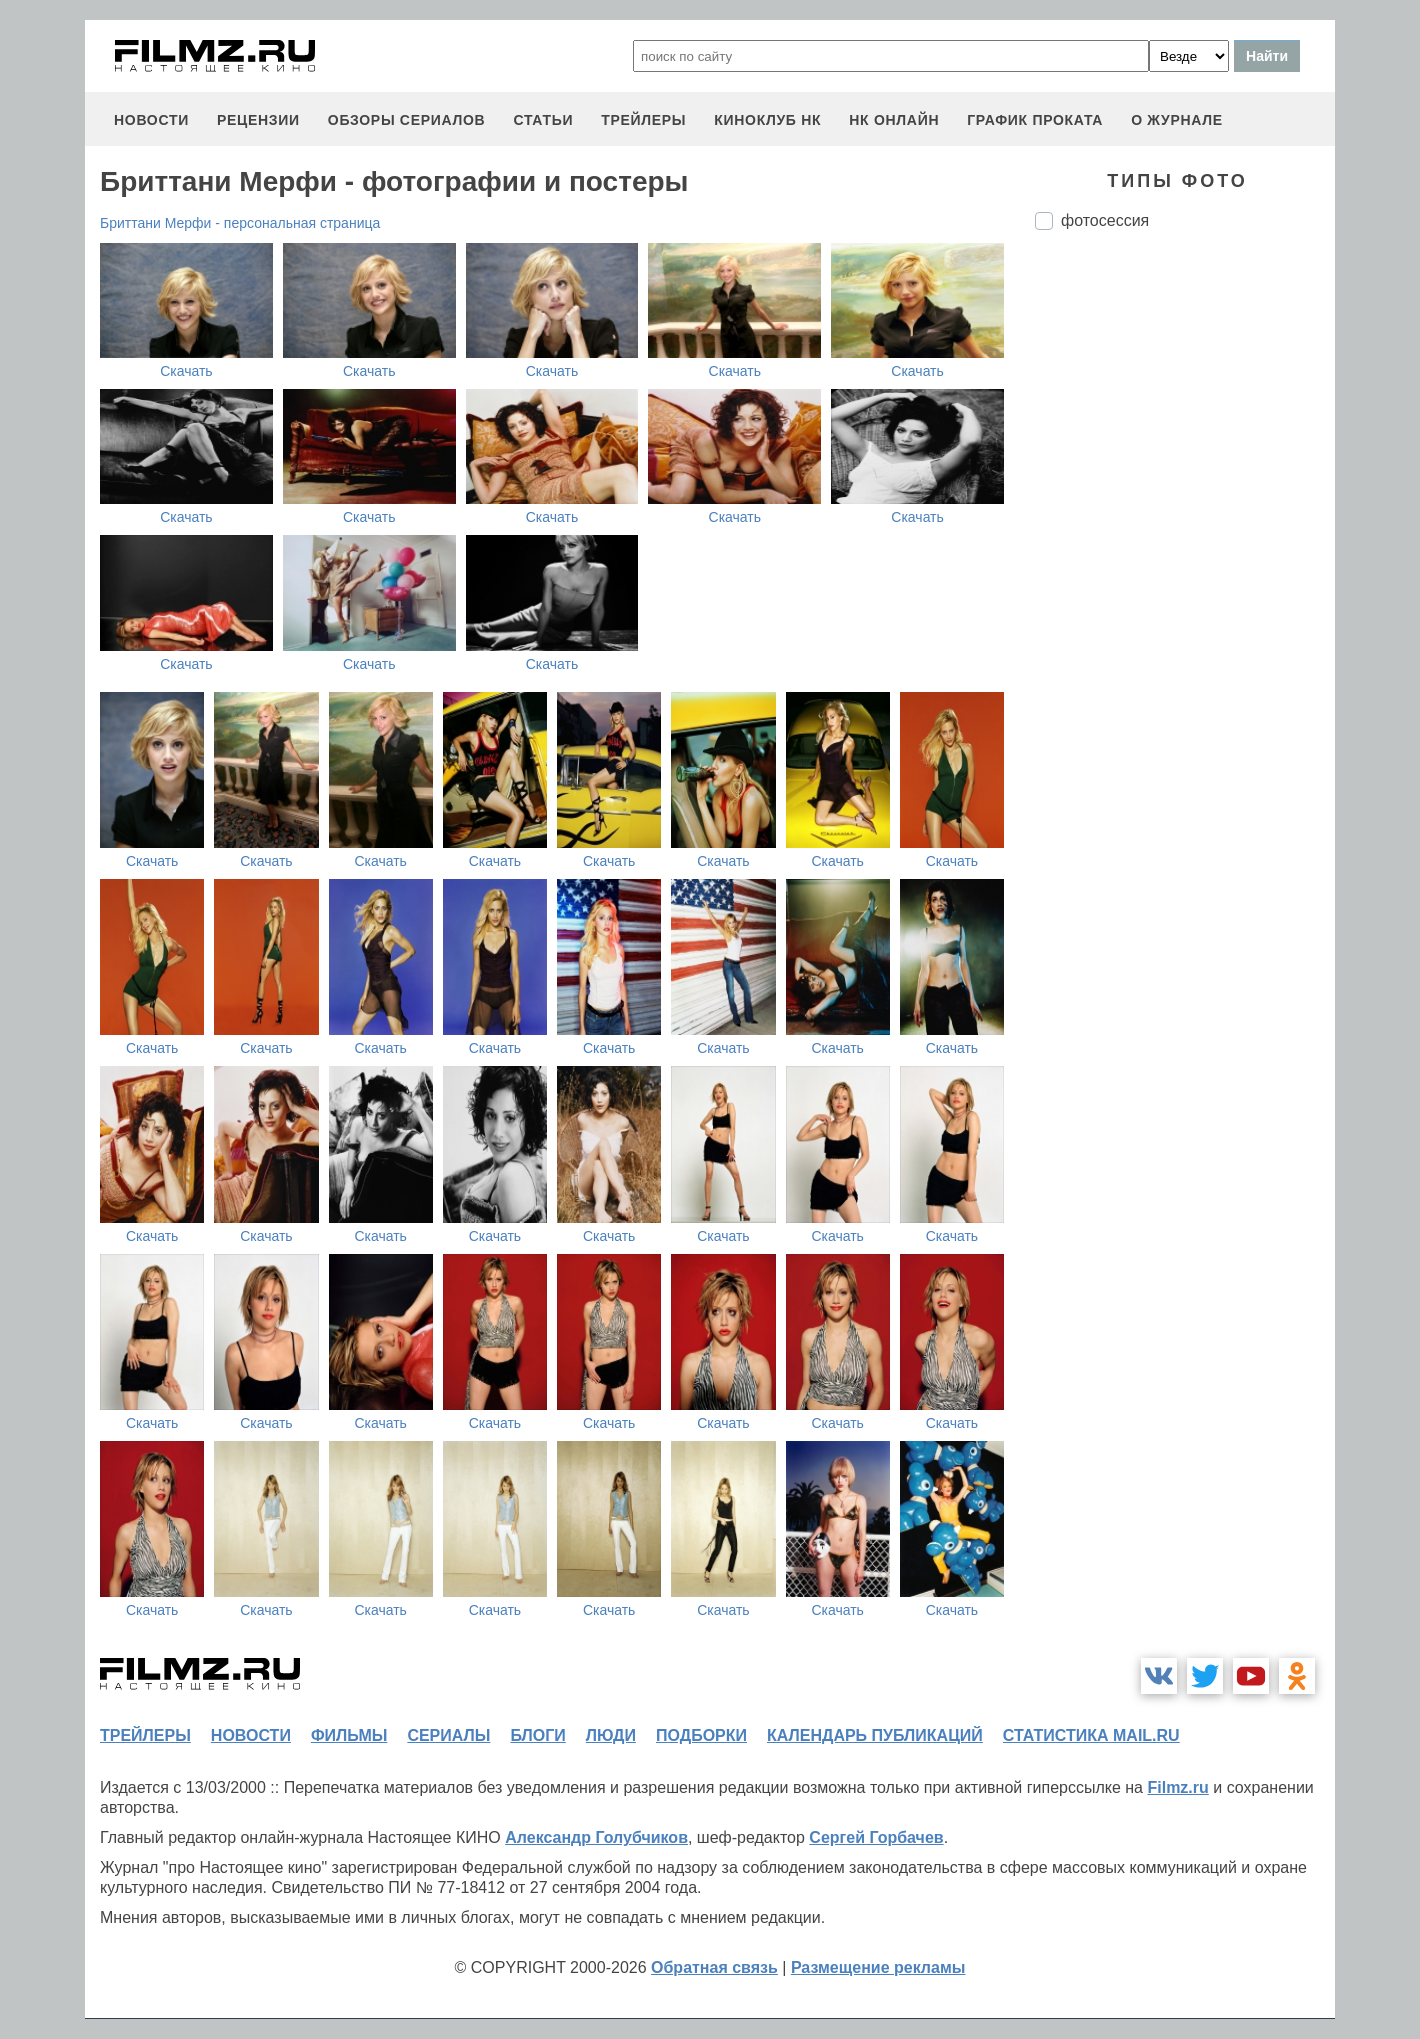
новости (151, 120)
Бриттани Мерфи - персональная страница (240, 223)
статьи (543, 120)
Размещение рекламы (878, 1967)
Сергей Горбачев (876, 1837)
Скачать (186, 371)
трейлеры (643, 120)
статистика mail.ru (1091, 1735)
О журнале (1177, 120)
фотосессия (1105, 220)
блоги (537, 1735)
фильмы (349, 1735)
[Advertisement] (1185, 580)
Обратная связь (714, 1967)
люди (611, 1735)
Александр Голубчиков (596, 1837)
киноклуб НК (767, 120)
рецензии (258, 120)
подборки (701, 1735)
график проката (1035, 120)
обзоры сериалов (407, 120)
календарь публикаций (875, 1735)
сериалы (448, 1735)
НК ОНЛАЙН (894, 120)
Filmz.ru (1177, 1787)
